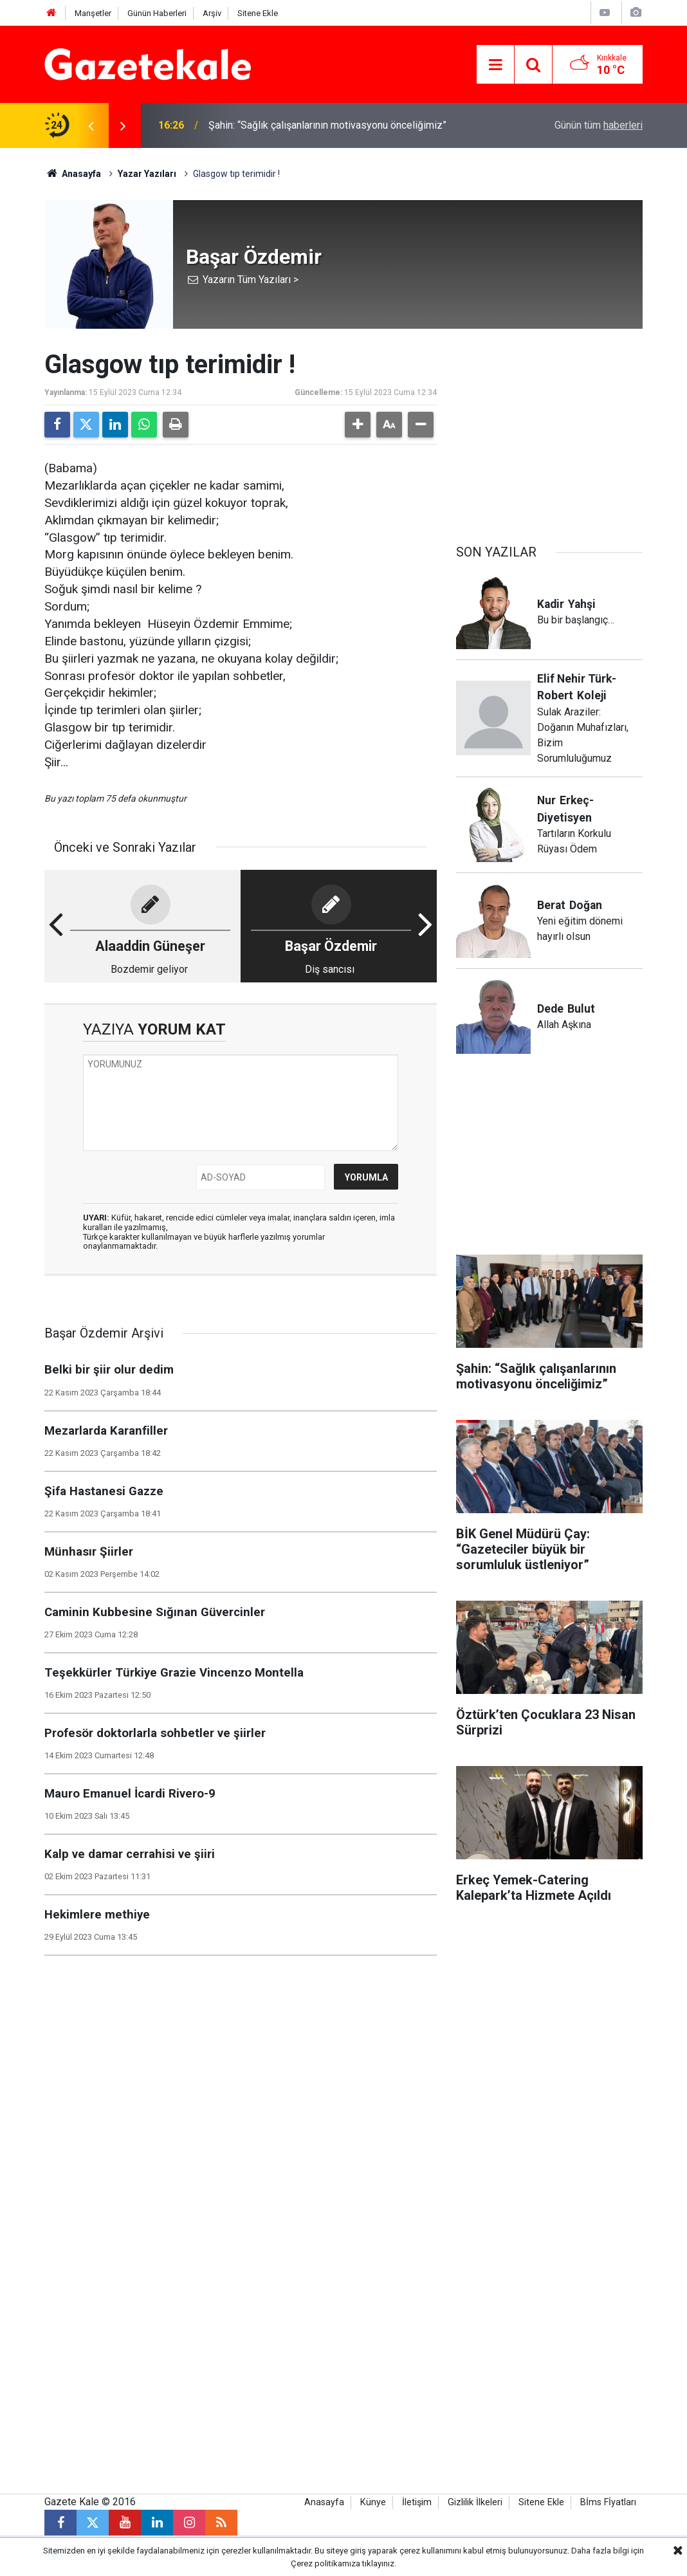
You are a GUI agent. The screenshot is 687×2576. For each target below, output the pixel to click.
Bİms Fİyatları (608, 2502)
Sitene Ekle (257, 13)
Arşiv (212, 13)
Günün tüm (598, 125)
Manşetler (93, 13)
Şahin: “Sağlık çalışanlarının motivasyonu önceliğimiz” (327, 125)
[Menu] (495, 65)
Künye (373, 2502)
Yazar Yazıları (147, 174)
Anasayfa (72, 174)
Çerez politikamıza (325, 2563)
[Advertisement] (549, 429)
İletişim (417, 2502)
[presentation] (91, 125)
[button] (358, 424)
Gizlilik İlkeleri (475, 2502)
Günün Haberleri (157, 13)
